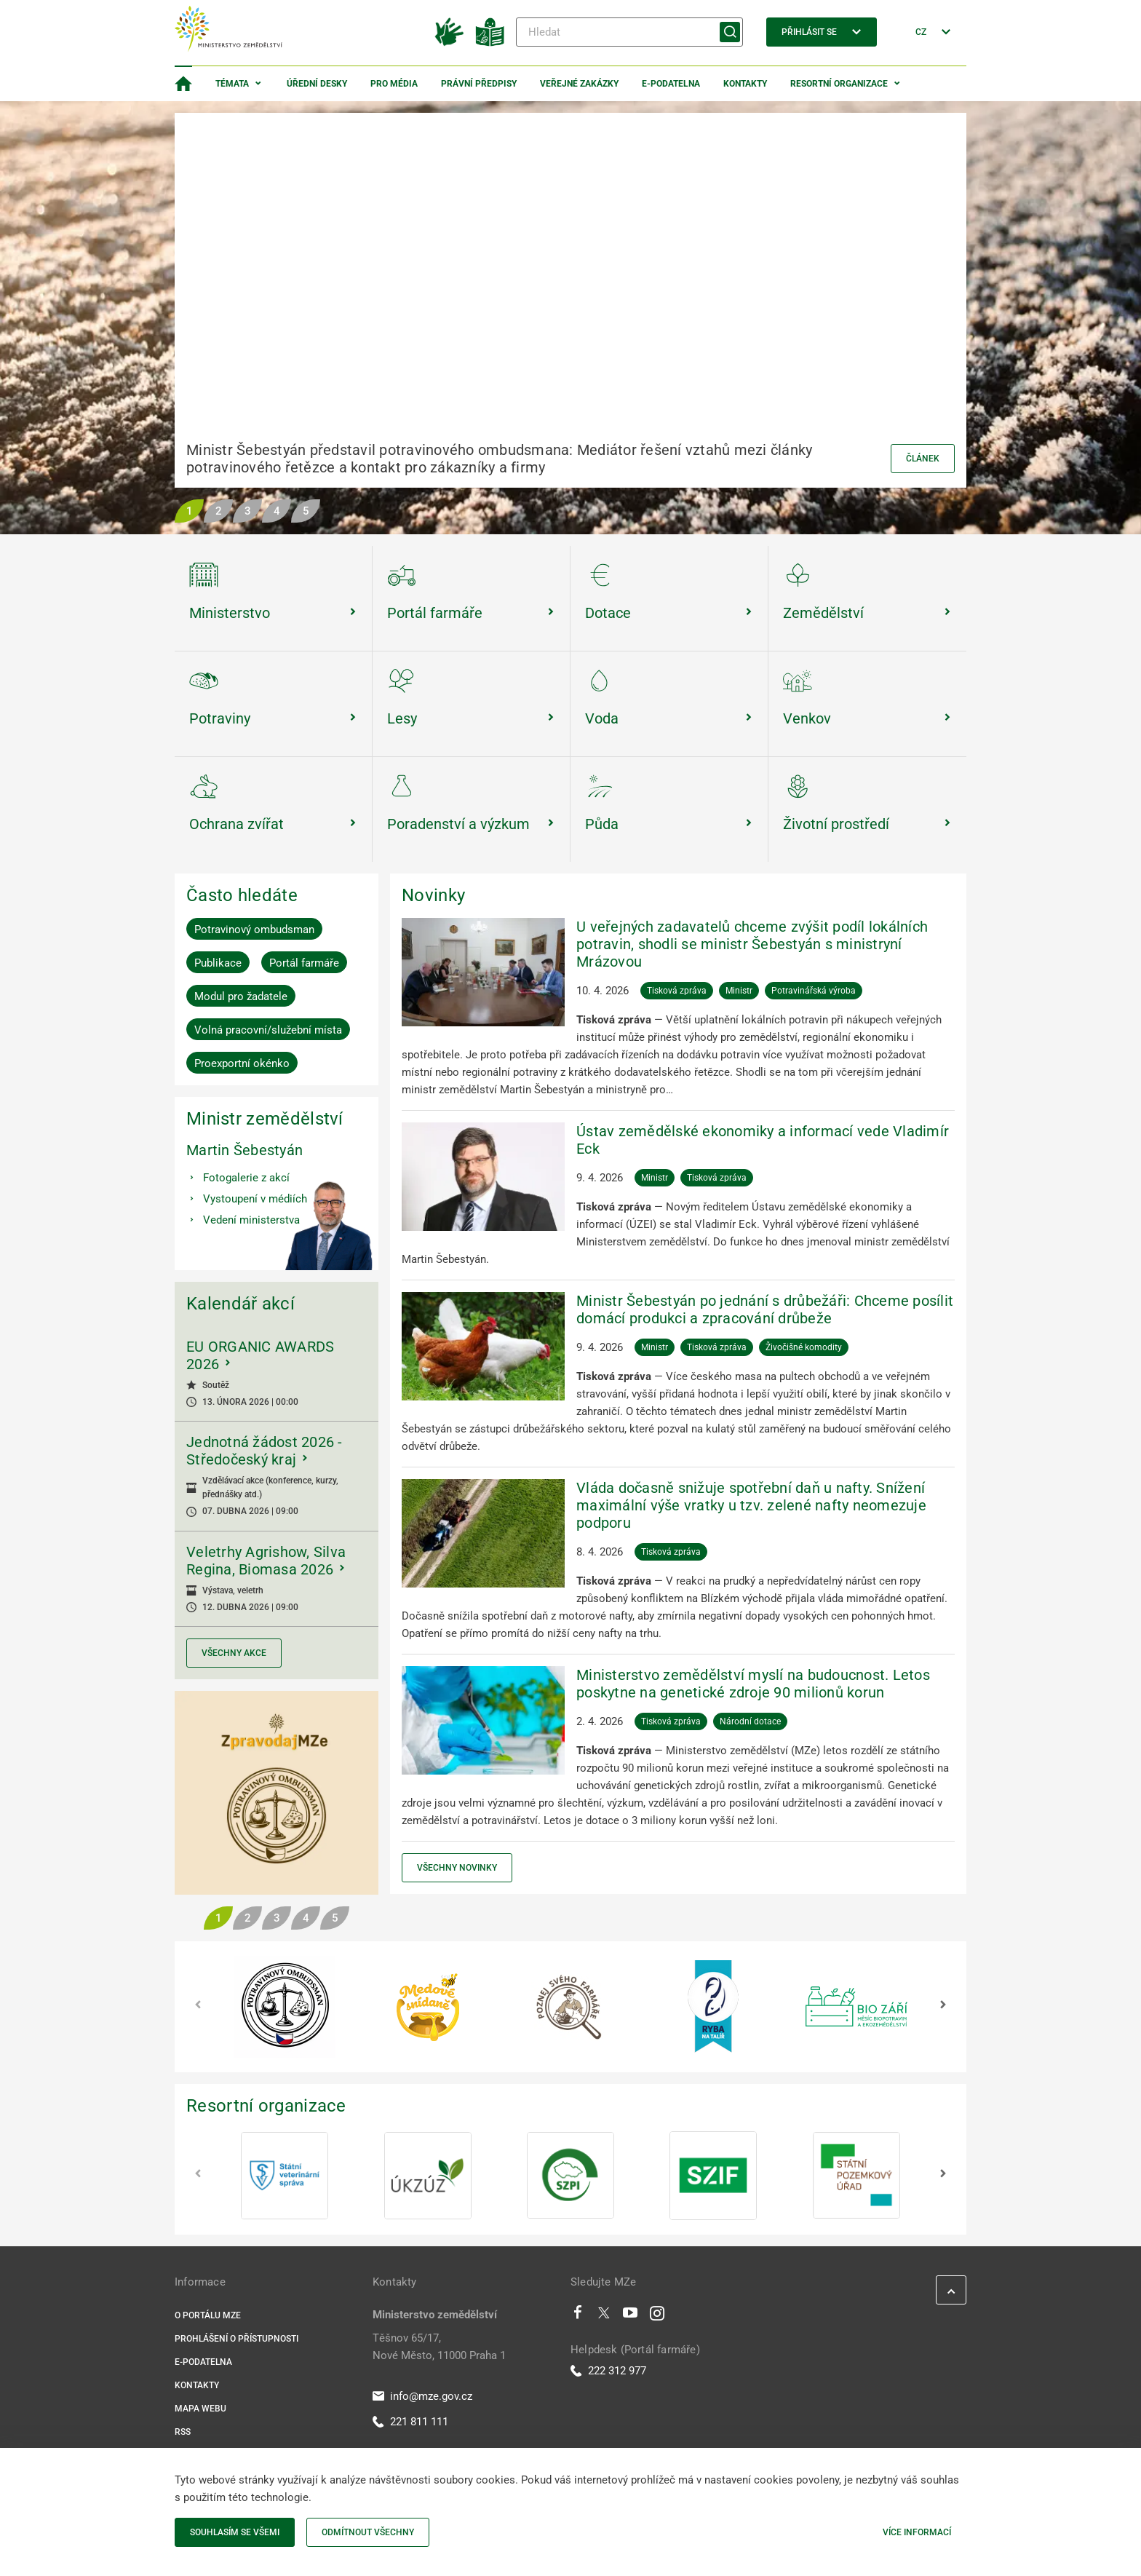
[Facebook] (577, 2316)
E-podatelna (671, 84)
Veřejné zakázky (579, 84)
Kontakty (745, 84)
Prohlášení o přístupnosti (236, 2339)
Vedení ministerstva (251, 1219)
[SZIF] (713, 2175)
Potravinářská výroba (813, 991)
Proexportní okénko (242, 1063)
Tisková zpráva (677, 991)
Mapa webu (200, 2408)
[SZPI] (570, 2175)
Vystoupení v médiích (255, 1198)
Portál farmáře (304, 963)
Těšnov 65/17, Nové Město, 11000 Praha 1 (439, 2346)
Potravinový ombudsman (254, 929)
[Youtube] (630, 2316)
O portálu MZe (208, 2315)
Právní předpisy (479, 84)
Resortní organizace (839, 84)
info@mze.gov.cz (422, 2396)
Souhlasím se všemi (234, 2532)
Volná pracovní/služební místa (268, 1030)
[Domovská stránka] (183, 83)
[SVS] (284, 2175)
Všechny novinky (457, 1868)
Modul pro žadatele (240, 996)
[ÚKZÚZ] (428, 2175)
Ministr (738, 991)
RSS (183, 2432)
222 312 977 (608, 2370)
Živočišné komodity (804, 1347)
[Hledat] (629, 32)
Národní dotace (750, 1721)
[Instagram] (657, 2316)
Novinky (433, 895)
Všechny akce (234, 1653)
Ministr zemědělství (264, 1119)
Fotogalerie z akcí (246, 1177)
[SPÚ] (856, 2175)
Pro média (394, 84)
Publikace (218, 963)
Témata (232, 84)
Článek (922, 458)
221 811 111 (410, 2421)
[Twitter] (604, 2316)
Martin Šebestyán (244, 1150)
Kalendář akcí (240, 1303)
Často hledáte (242, 895)
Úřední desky (317, 84)
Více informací (917, 2532)
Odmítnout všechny (368, 2532)
